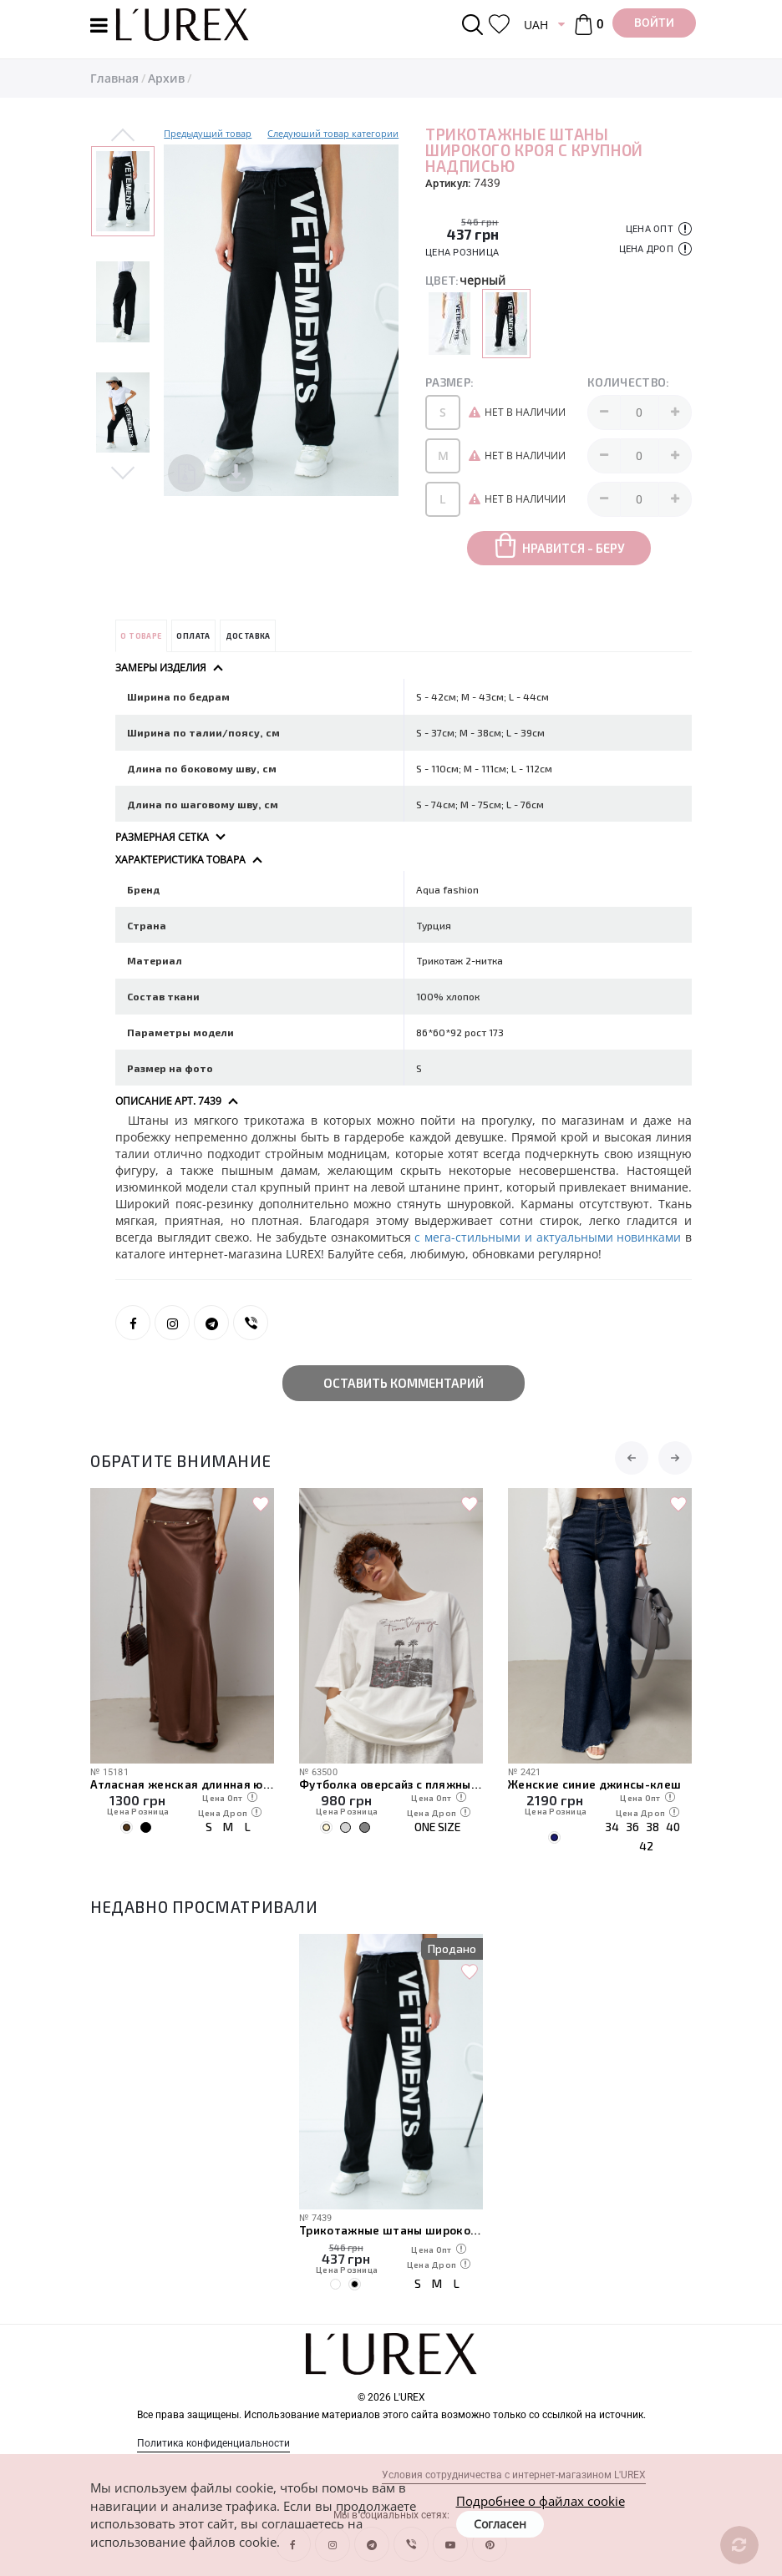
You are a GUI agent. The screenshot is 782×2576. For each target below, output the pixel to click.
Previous (122, 136)
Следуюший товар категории (333, 133)
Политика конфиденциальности (213, 2443)
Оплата (193, 635)
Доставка (248, 635)
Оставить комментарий (403, 1382)
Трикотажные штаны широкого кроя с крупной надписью (391, 2230)
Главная (114, 78)
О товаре (140, 635)
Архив (166, 78)
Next (122, 471)
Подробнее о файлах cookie (540, 2500)
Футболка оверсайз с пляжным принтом (391, 1784)
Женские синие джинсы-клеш (595, 1784)
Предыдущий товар (207, 133)
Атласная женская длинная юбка (182, 1784)
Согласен (500, 2524)
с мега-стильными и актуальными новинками (549, 1237)
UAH (536, 25)
